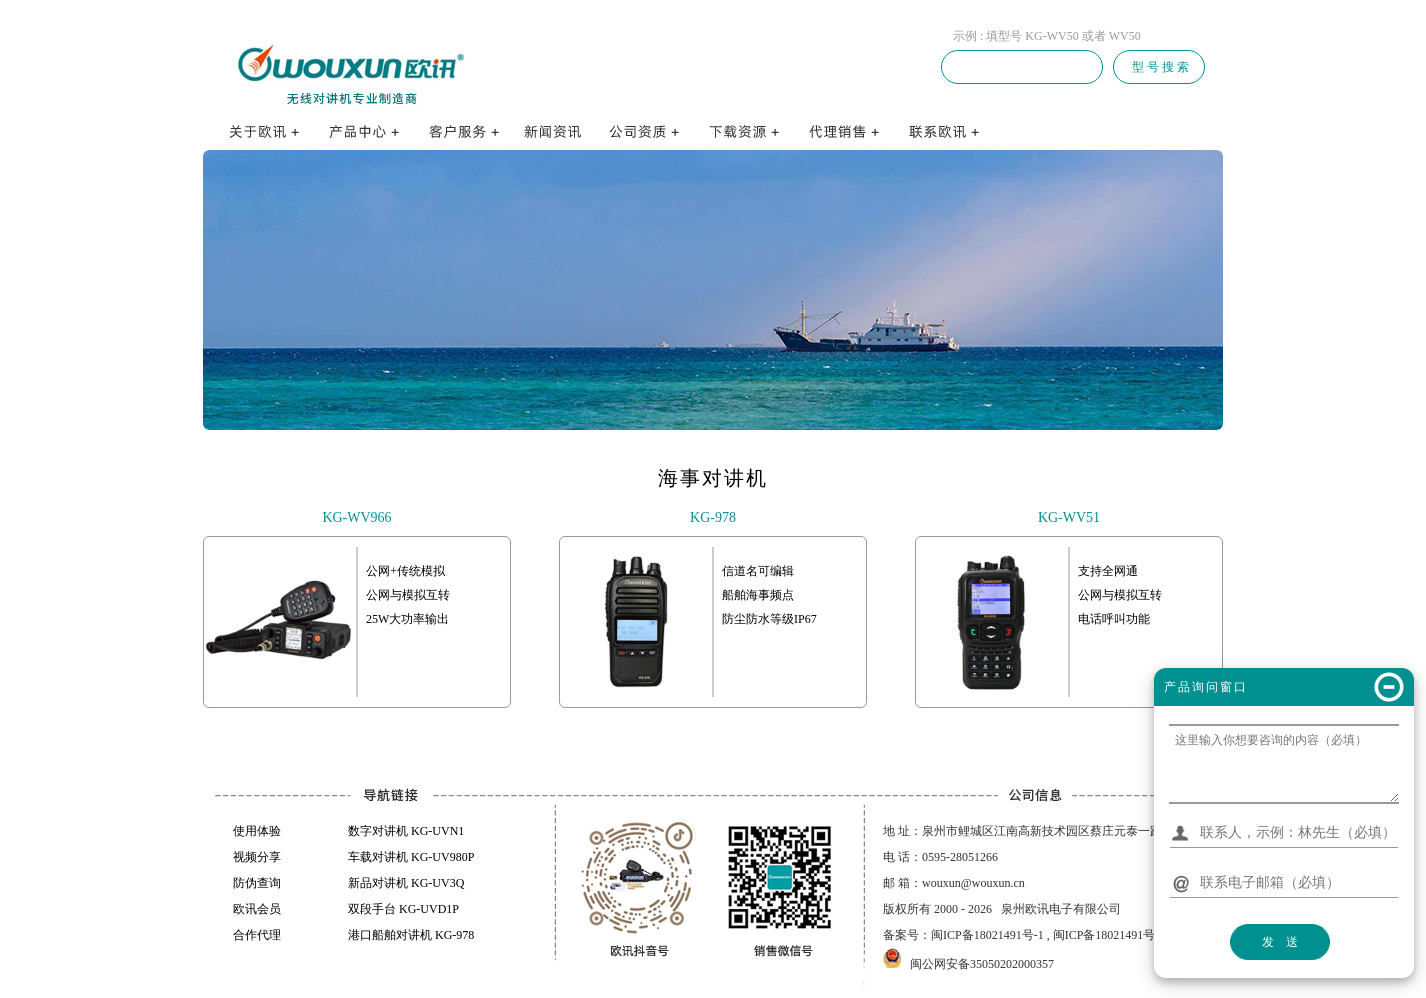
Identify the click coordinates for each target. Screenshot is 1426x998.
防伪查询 (257, 883)
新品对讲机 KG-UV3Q (406, 883)
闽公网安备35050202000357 (982, 964)
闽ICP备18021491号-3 (1109, 935)
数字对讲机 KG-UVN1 (406, 831)
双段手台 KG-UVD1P (403, 909)
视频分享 (257, 857)
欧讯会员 (257, 909)
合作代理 (257, 935)
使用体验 (257, 831)
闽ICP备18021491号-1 (987, 935)
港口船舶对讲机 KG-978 (411, 935)
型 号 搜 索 (1159, 67)
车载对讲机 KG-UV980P (411, 857)
